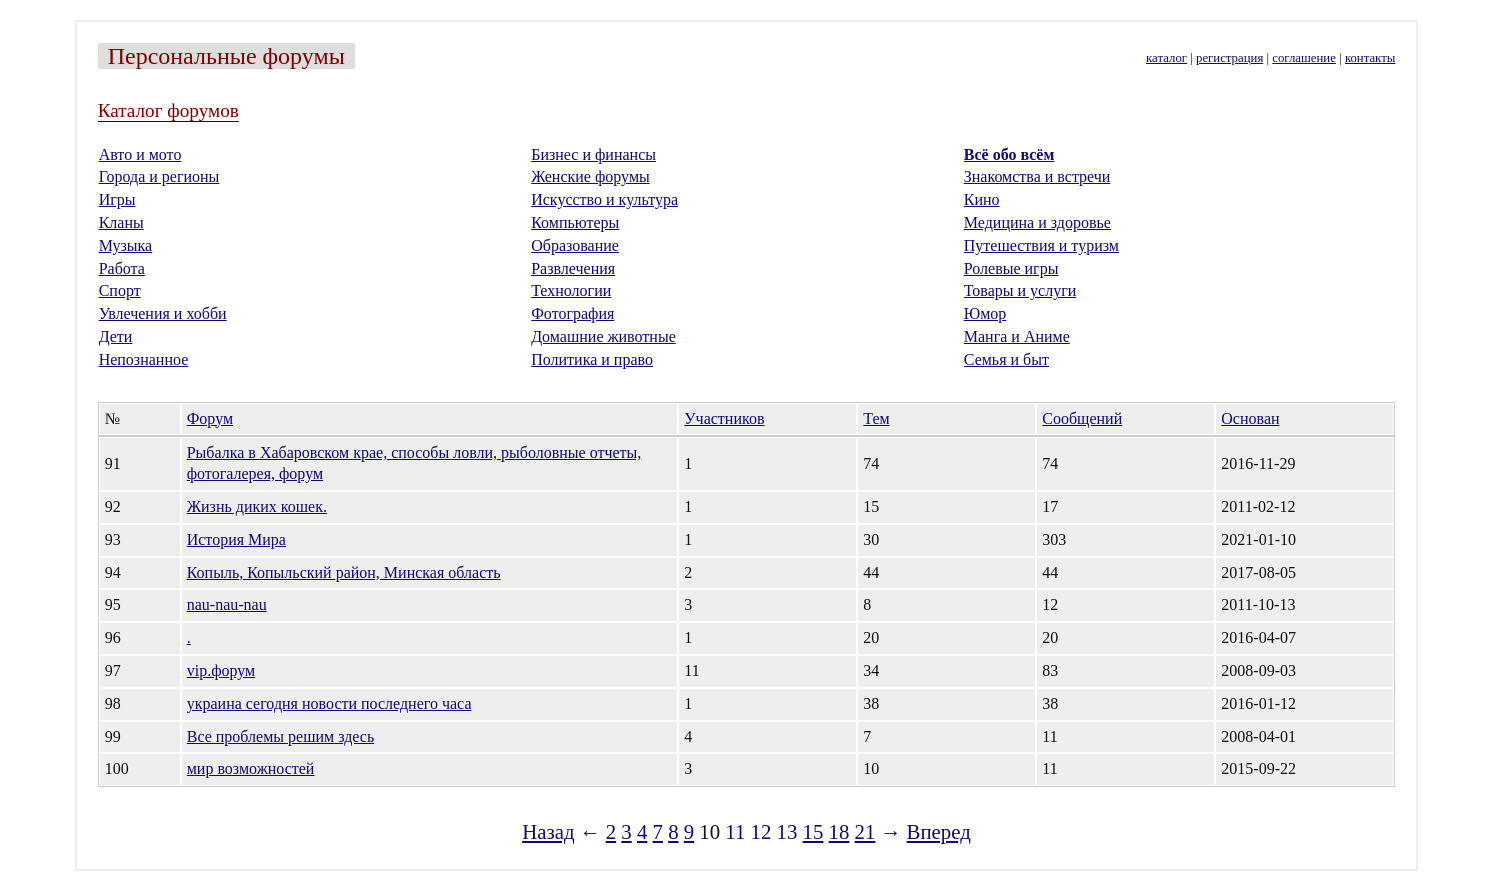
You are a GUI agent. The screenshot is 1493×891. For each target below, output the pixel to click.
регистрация (1229, 58)
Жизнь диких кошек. (257, 506)
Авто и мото (140, 154)
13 (787, 831)
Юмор (985, 313)
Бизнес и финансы (593, 154)
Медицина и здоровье (1037, 222)
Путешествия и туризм (1041, 245)
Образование (575, 245)
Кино (982, 199)
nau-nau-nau (227, 604)
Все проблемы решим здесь (281, 736)
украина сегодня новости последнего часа (329, 703)
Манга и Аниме (1017, 336)
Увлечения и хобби (163, 313)
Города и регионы (159, 176)
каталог (1166, 58)
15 (813, 831)
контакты (1370, 58)
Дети (116, 336)
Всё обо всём (1009, 154)
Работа (122, 268)
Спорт (120, 290)
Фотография (572, 313)
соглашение (1304, 58)
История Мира (236, 539)
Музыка (126, 245)
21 (865, 831)
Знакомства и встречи (1037, 176)
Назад (548, 831)
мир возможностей (251, 768)
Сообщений (1082, 418)
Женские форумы (590, 176)
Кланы (121, 222)
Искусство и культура (604, 199)
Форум (210, 418)
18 (839, 831)
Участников (724, 418)
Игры (117, 199)
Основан (1250, 418)
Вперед (939, 831)
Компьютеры (575, 222)
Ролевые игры (1011, 268)
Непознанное (144, 359)
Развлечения (573, 268)
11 (735, 831)
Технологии (571, 290)
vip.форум (221, 670)
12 (761, 831)
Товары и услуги (1020, 290)
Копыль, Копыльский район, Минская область (344, 572)
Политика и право (592, 359)
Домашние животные (603, 336)
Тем (876, 418)
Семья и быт (1006, 359)
